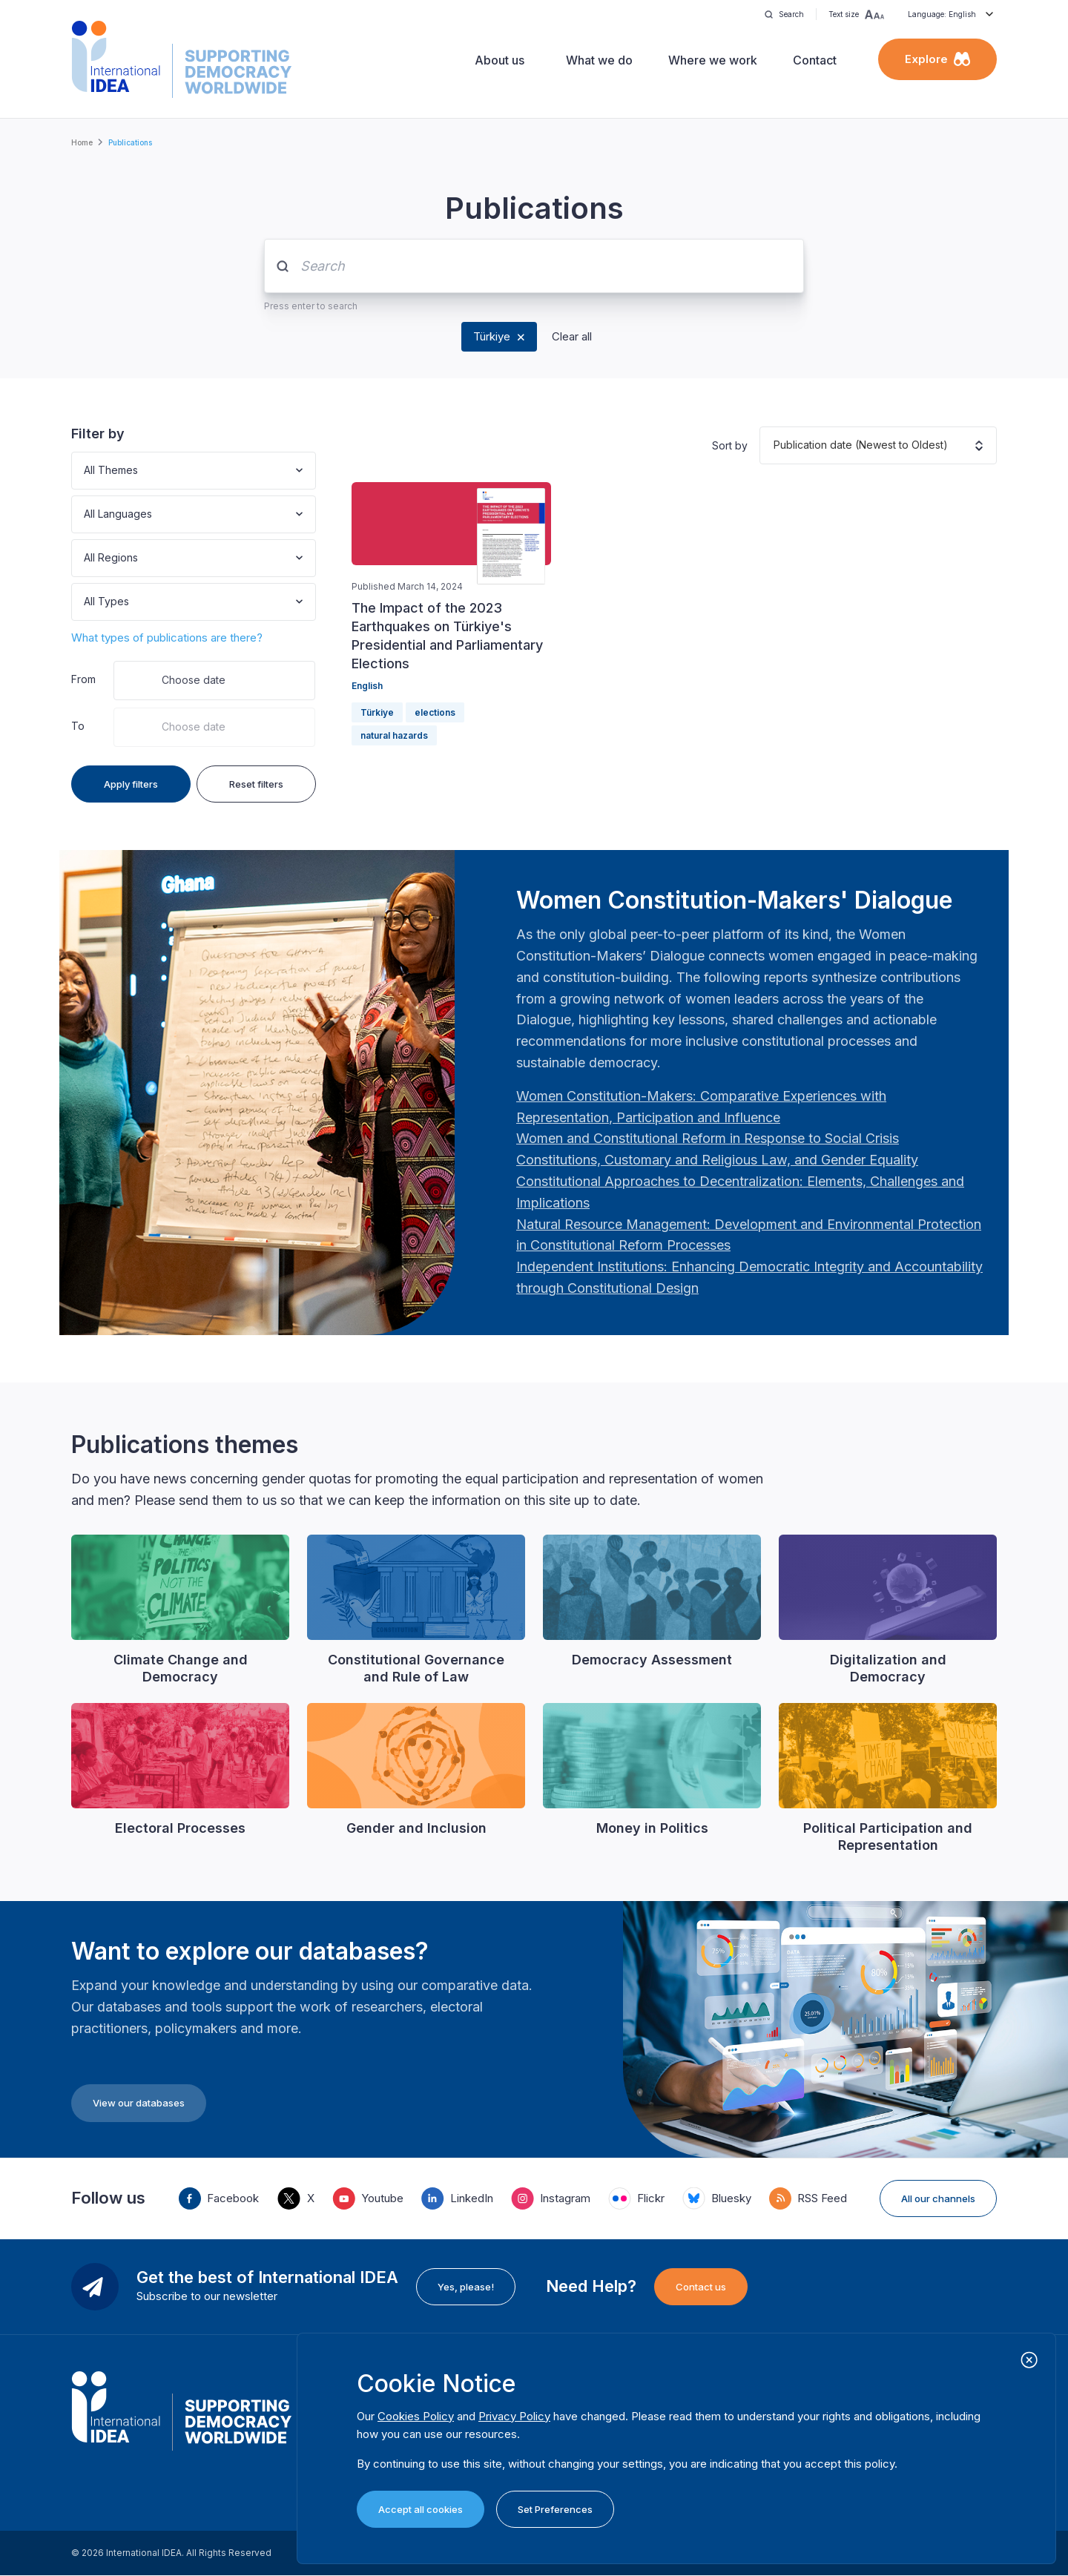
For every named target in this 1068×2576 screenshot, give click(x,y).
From (83, 679)
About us (499, 60)
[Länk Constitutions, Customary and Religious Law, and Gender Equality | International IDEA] (717, 1159)
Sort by (730, 445)
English (367, 685)
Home (82, 142)
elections (435, 712)
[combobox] (85, 470)
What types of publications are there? (167, 637)
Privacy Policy (514, 2416)
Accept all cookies (420, 2509)
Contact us (701, 2287)
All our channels (938, 2198)
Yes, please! (466, 2287)
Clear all (572, 336)
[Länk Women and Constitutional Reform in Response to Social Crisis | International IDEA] (707, 1138)
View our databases (139, 2103)
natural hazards (394, 735)
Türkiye (491, 336)
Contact (815, 60)
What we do (599, 60)
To (78, 725)
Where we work (712, 60)
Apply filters (131, 784)
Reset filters (256, 784)
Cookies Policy (416, 2416)
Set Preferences (555, 2509)
